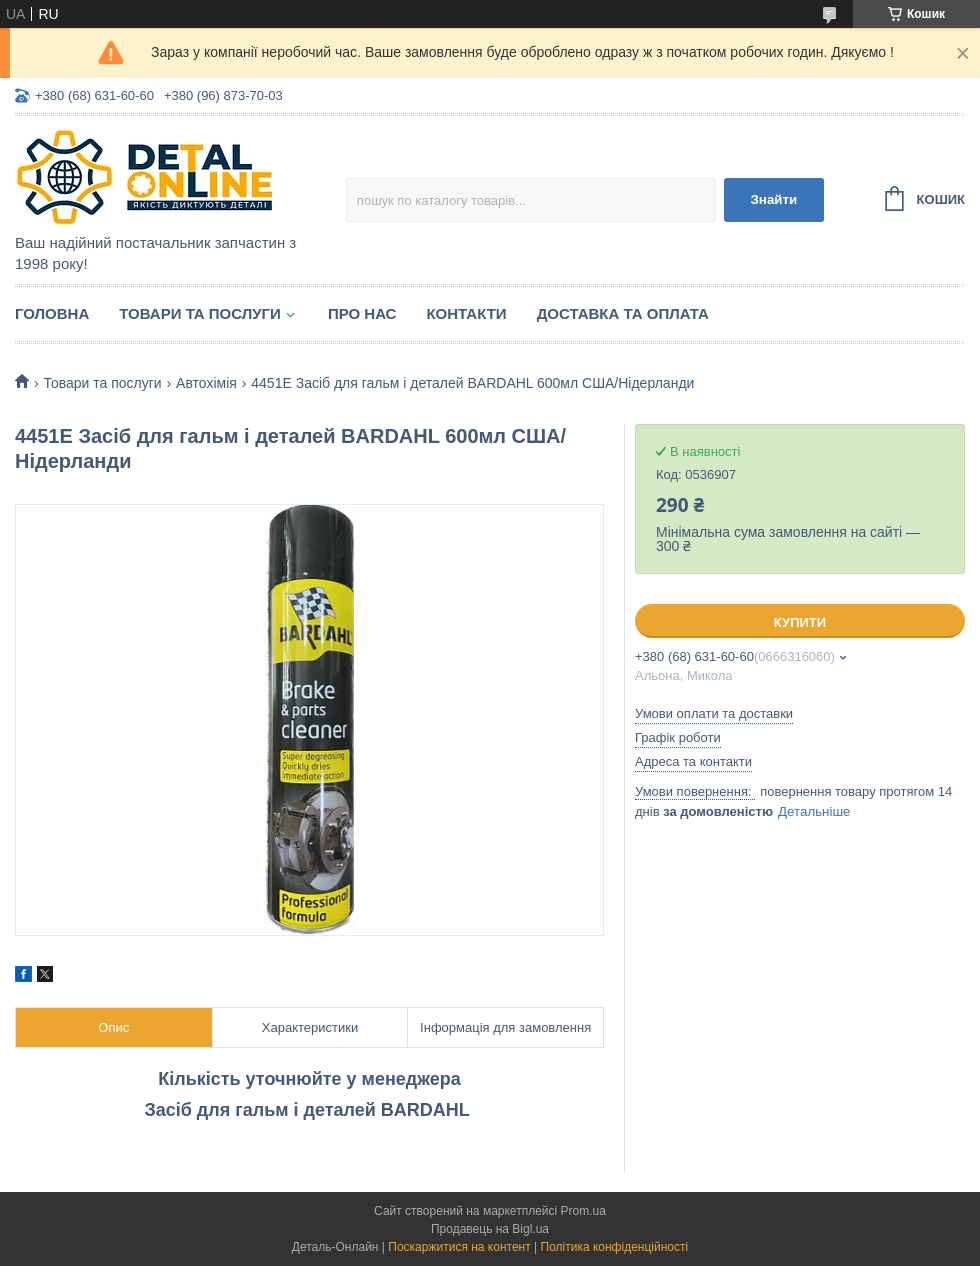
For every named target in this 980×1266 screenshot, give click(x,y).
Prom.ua (583, 1211)
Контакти (466, 313)
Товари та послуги (200, 313)
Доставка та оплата (623, 313)
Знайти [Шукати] (773, 199)
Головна (52, 313)
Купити (800, 622)
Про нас (362, 313)
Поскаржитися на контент (459, 1247)
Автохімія (206, 383)
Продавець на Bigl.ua (490, 1229)
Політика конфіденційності (615, 1247)
